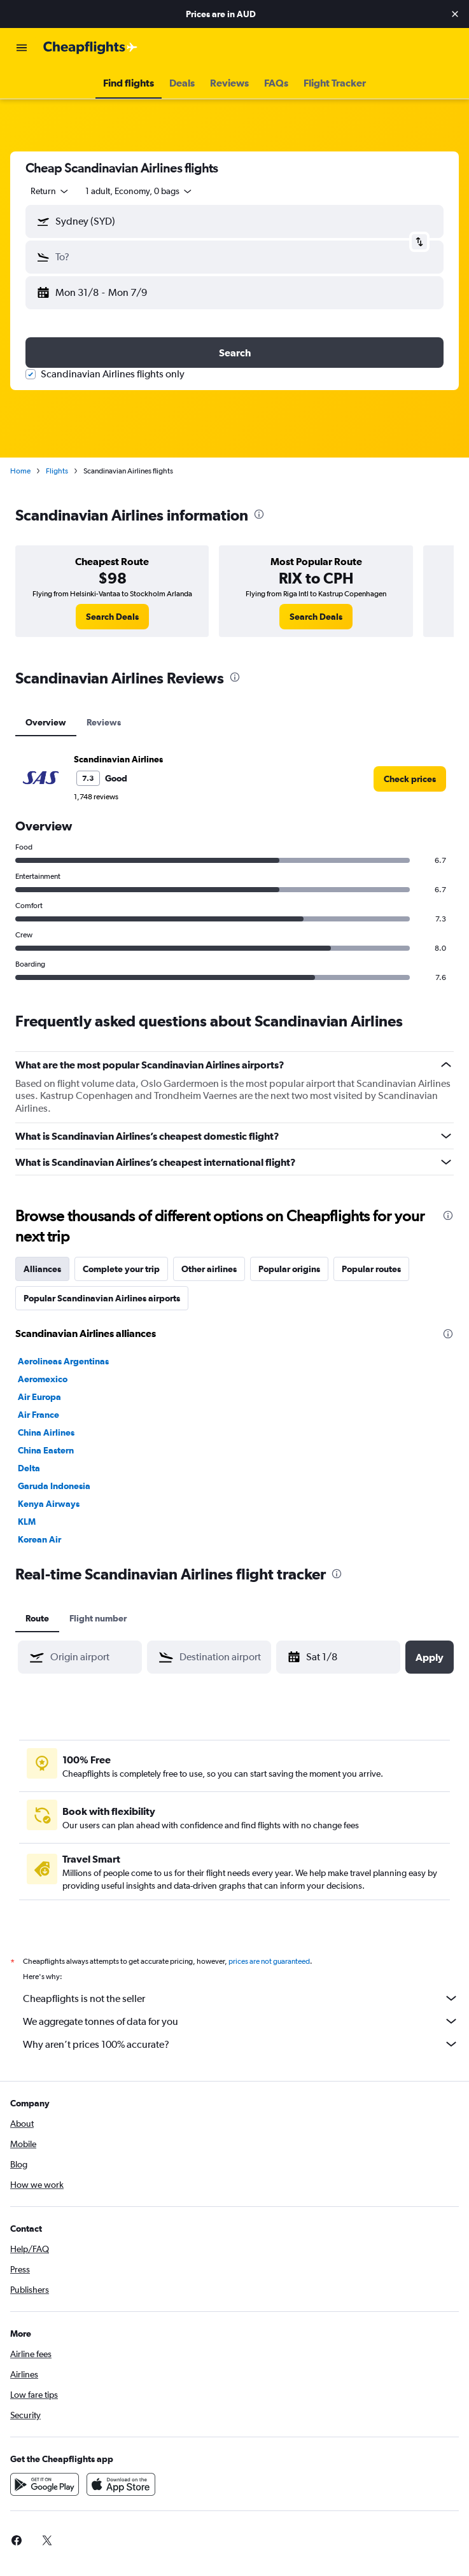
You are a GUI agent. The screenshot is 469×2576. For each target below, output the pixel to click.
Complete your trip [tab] (121, 1269)
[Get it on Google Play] (44, 2484)
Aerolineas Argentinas (63, 1361)
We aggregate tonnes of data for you (241, 2021)
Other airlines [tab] (209, 1269)
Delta (29, 1468)
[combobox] (50, 191)
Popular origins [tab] (289, 1269)
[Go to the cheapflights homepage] (90, 47)
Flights (57, 470)
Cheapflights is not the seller (241, 1998)
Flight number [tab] (98, 1618)
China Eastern (46, 1450)
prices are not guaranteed (269, 1961)
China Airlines (46, 1432)
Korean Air (39, 1539)
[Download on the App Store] (121, 2484)
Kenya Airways (49, 1504)
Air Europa (39, 1397)
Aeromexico (42, 1379)
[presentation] (259, 514)
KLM (27, 1521)
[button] (455, 14)
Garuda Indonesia (54, 1486)
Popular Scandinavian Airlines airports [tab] (102, 1298)
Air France (38, 1415)
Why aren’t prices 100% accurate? (241, 2044)
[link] (112, 616)
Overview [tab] (45, 722)
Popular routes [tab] (371, 1269)
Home (20, 470)
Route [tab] (37, 1618)
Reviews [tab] (104, 722)
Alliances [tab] (42, 1269)
